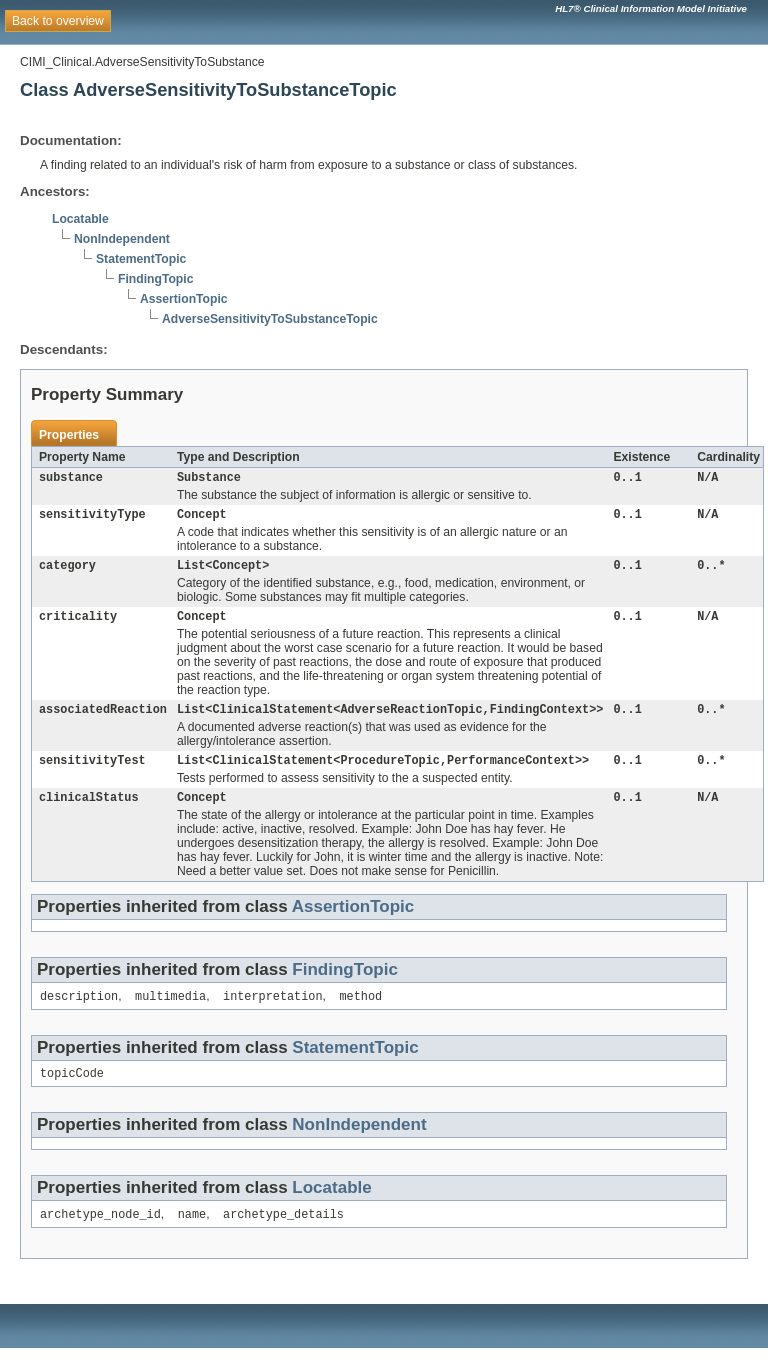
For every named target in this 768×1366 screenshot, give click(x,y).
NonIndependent (122, 239)
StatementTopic (141, 259)
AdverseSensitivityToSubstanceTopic (270, 319)
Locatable (80, 219)
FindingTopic (155, 279)
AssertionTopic (184, 299)
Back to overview (58, 21)
